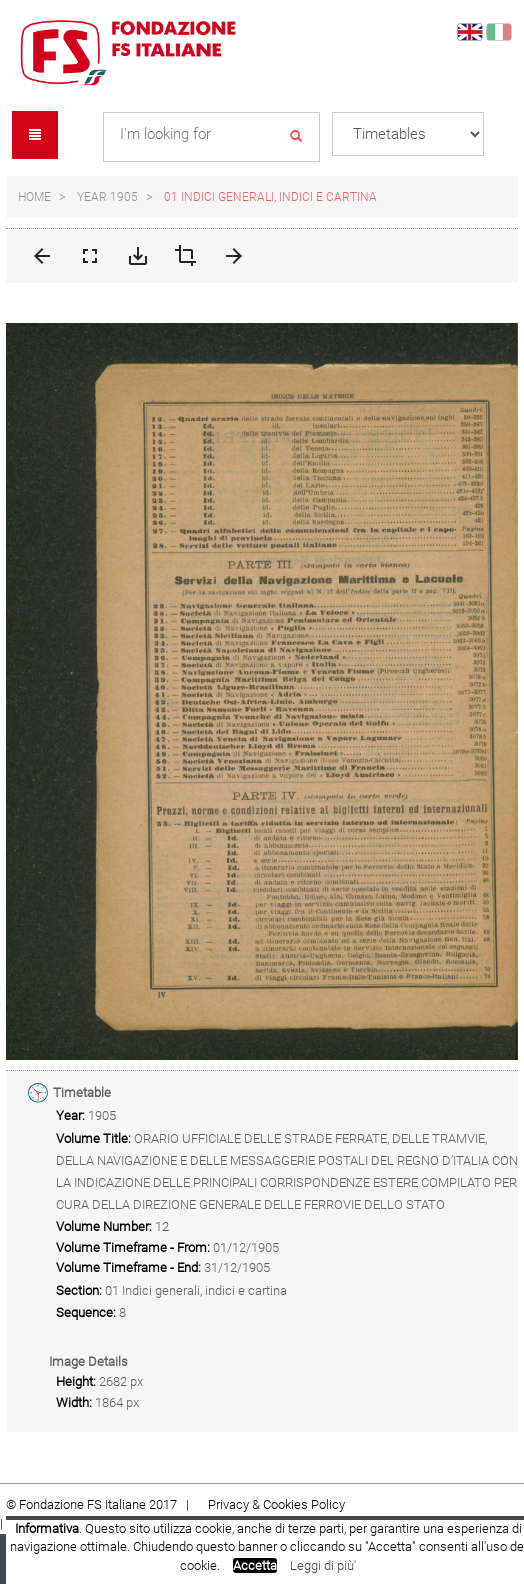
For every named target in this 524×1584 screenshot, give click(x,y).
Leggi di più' (323, 1565)
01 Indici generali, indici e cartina (270, 197)
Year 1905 (107, 197)
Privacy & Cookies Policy (276, 1504)
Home (34, 197)
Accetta (255, 1565)
